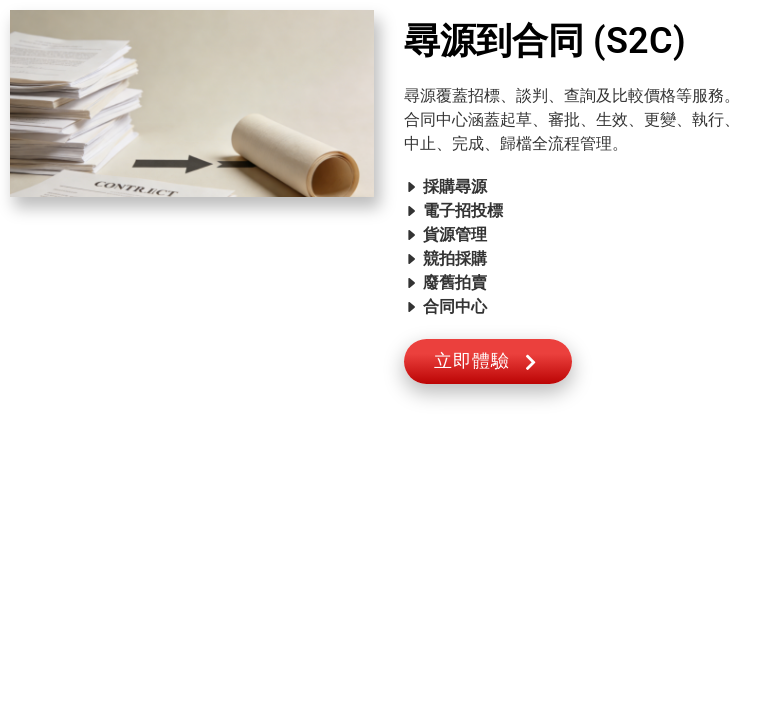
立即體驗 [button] (488, 361)
